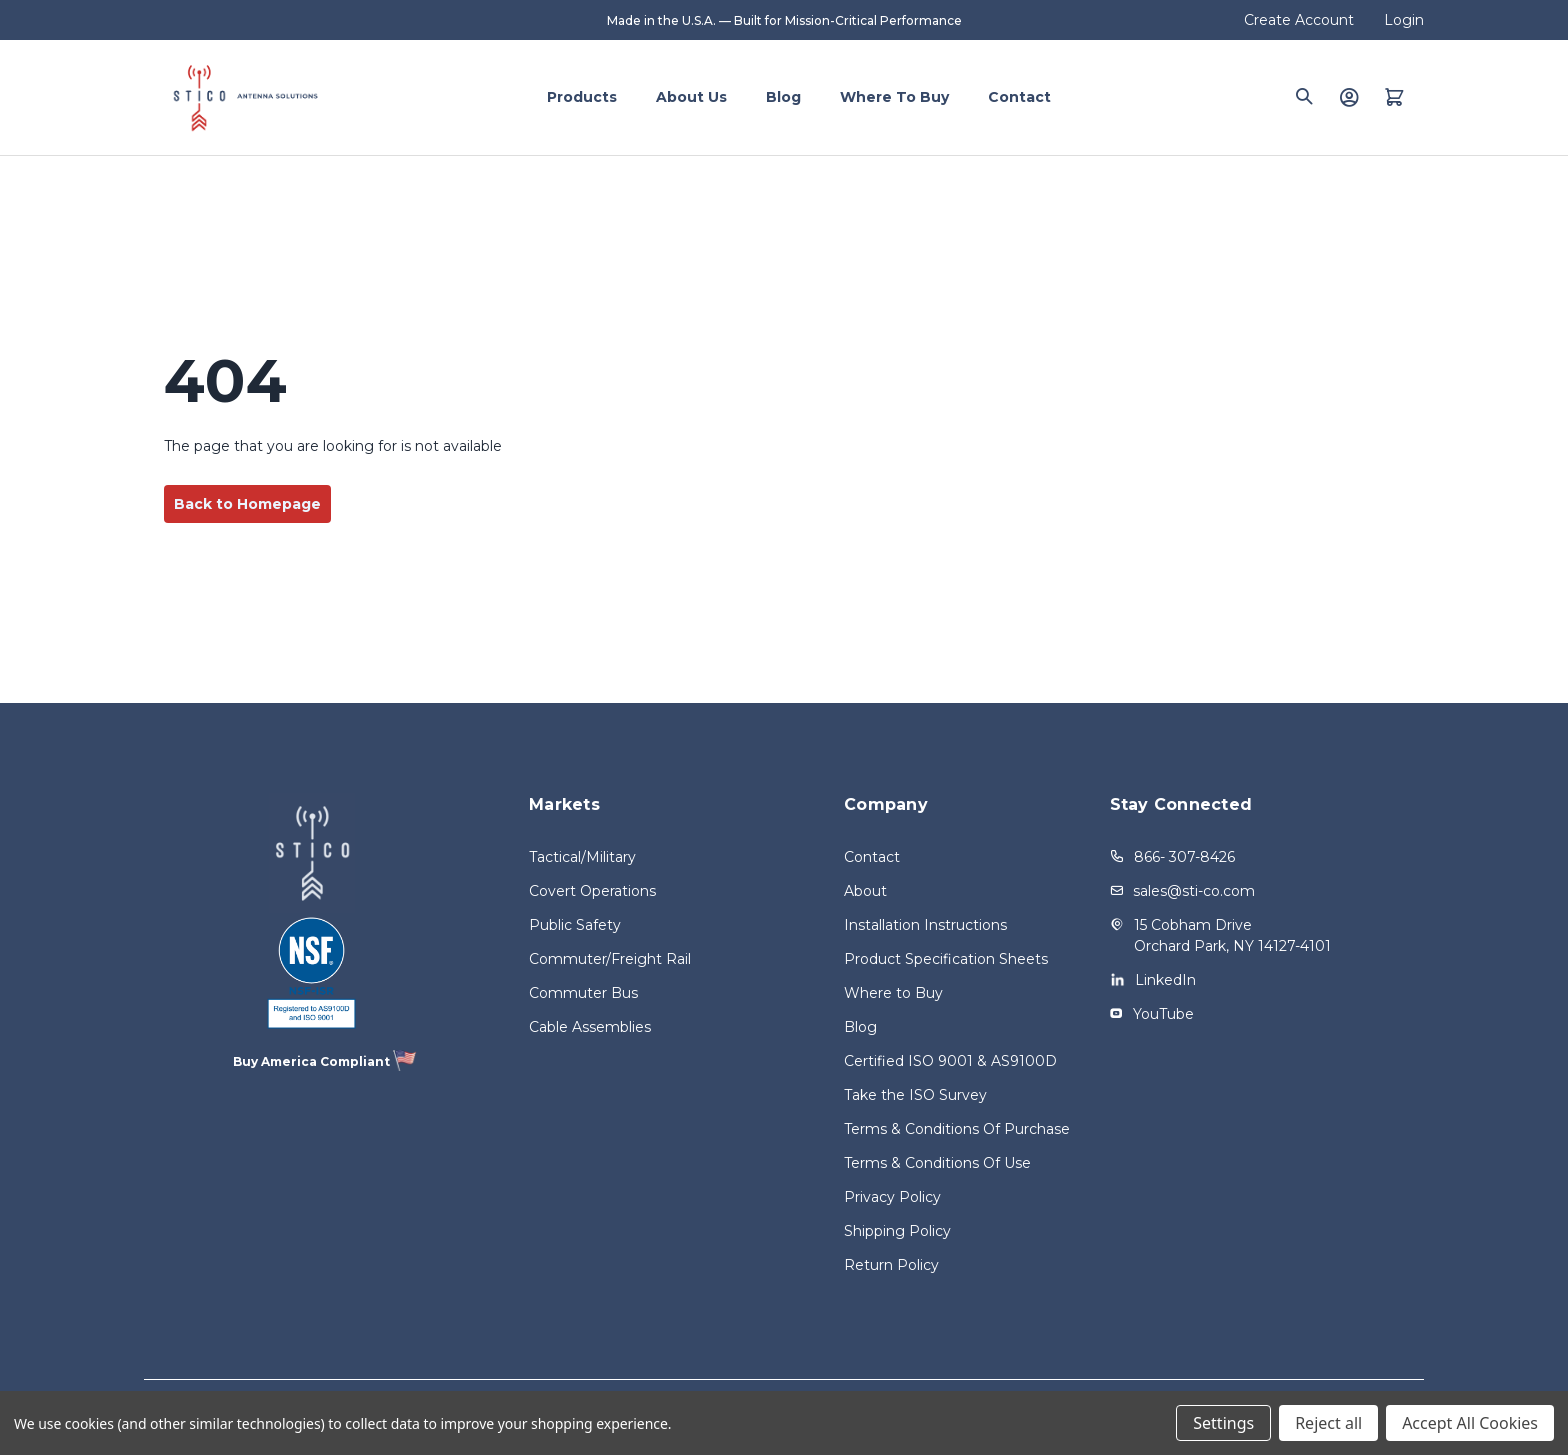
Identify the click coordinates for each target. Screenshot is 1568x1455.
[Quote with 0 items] (1394, 97)
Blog (783, 97)
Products (582, 97)
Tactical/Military (582, 857)
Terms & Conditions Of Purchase (957, 1129)
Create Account (1299, 20)
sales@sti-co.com (1194, 891)
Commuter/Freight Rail (610, 959)
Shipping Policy (897, 1231)
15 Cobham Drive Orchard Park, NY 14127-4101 (1232, 935)
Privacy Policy (892, 1197)
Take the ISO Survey (915, 1095)
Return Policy (891, 1265)
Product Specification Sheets (946, 959)
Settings (1223, 1423)
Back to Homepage (247, 504)
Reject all (1328, 1423)
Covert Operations (592, 891)
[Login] (1349, 97)
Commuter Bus (583, 993)
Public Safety (575, 925)
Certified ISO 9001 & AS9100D (950, 1061)
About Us (691, 97)
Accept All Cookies (1470, 1423)
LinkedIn (1165, 980)
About (865, 891)
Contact (1019, 97)
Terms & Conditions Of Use (937, 1163)
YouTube (1163, 1014)
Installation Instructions (925, 925)
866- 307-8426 (1184, 857)
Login (1404, 20)
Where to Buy (894, 97)
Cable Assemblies (590, 1027)
